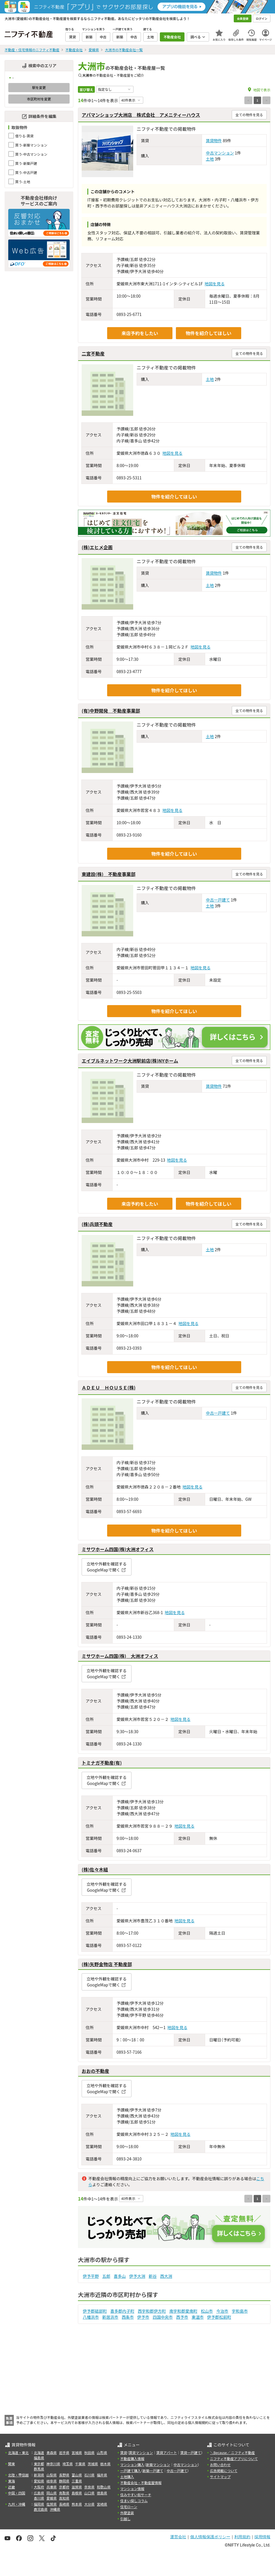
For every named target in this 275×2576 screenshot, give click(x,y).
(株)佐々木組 (95, 1869)
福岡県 (39, 2504)
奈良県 (89, 2486)
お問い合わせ (220, 2464)
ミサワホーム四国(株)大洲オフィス (118, 1549)
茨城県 (93, 2463)
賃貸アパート (166, 2452)
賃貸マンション (141, 2452)
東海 (11, 2480)
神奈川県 (53, 2463)
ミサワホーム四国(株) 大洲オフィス (120, 1655)
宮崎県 (102, 2504)
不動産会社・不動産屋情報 (141, 2482)
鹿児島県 (41, 2509)
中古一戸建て (218, 900)
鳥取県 (64, 2492)
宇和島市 (240, 2311)
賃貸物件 (214, 140)
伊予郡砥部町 (95, 2311)
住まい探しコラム (134, 2500)
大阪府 (39, 2486)
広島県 (39, 2492)
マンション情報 (132, 2488)
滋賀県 (77, 2486)
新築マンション (158, 2464)
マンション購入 (132, 2464)
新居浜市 (110, 2317)
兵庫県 (51, 2486)
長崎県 (64, 2504)
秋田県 (89, 2452)
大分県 (89, 2504)
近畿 (11, 2486)
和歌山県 (104, 2486)
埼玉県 (67, 2463)
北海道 (39, 2452)
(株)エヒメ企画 (97, 547)
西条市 (128, 2317)
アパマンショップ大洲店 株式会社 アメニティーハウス (141, 114)
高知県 (64, 2498)
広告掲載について (223, 2470)
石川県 (89, 2474)
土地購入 (127, 2476)
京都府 (64, 2486)
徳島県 (102, 2492)
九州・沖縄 (16, 2504)
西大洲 (166, 2276)
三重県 (77, 2480)
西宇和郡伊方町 (152, 2311)
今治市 (222, 2311)
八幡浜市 (91, 2317)
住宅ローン (128, 2506)
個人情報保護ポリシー (210, 2537)
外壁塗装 (127, 2512)
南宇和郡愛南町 (183, 2311)
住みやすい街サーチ (135, 2494)
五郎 (106, 2276)
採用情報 (262, 2537)
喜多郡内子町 (122, 2311)
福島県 (39, 2457)
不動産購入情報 (132, 2458)
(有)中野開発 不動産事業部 (111, 710)
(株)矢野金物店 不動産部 (107, 1964)
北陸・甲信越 (18, 2474)
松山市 (207, 2311)
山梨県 (51, 2474)
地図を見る (215, 283)
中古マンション (220, 153)
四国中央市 (163, 2317)
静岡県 (64, 2480)
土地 (210, 159)
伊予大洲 (137, 2276)
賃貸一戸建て (190, 2452)
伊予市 (143, 2317)
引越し (125, 2518)
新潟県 (39, 2474)
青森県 (51, 2452)
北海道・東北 (18, 2452)
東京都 (39, 2463)
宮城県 (77, 2452)
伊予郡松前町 (219, 2317)
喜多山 (120, 2276)
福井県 (102, 2474)
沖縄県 (55, 2509)
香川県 (39, 2498)
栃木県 (105, 2463)
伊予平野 (91, 2276)
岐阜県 (51, 2480)
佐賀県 (51, 2504)
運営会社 (178, 2537)
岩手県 (64, 2452)
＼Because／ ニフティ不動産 (232, 2452)
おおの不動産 (95, 2070)
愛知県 (39, 2480)
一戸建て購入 (130, 2470)
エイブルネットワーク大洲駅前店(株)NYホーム (130, 1060)
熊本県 (77, 2504)
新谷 (153, 2276)
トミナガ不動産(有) (102, 1762)
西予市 (182, 2317)
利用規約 (242, 2537)
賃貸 (123, 2452)
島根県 (77, 2492)
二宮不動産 (93, 353)
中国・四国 (16, 2492)
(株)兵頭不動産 (97, 1224)
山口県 (89, 2492)
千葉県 (80, 2463)
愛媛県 (51, 2498)
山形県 (102, 2452)
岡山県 (51, 2492)
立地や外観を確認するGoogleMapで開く (107, 1567)
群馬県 (39, 2468)
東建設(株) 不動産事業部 (108, 874)
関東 (11, 2463)
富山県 (77, 2474)
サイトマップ (220, 2476)
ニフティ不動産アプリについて (234, 2458)
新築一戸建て (153, 2470)
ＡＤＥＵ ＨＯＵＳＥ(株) (108, 1387)
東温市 (198, 2317)
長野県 (64, 2474)
